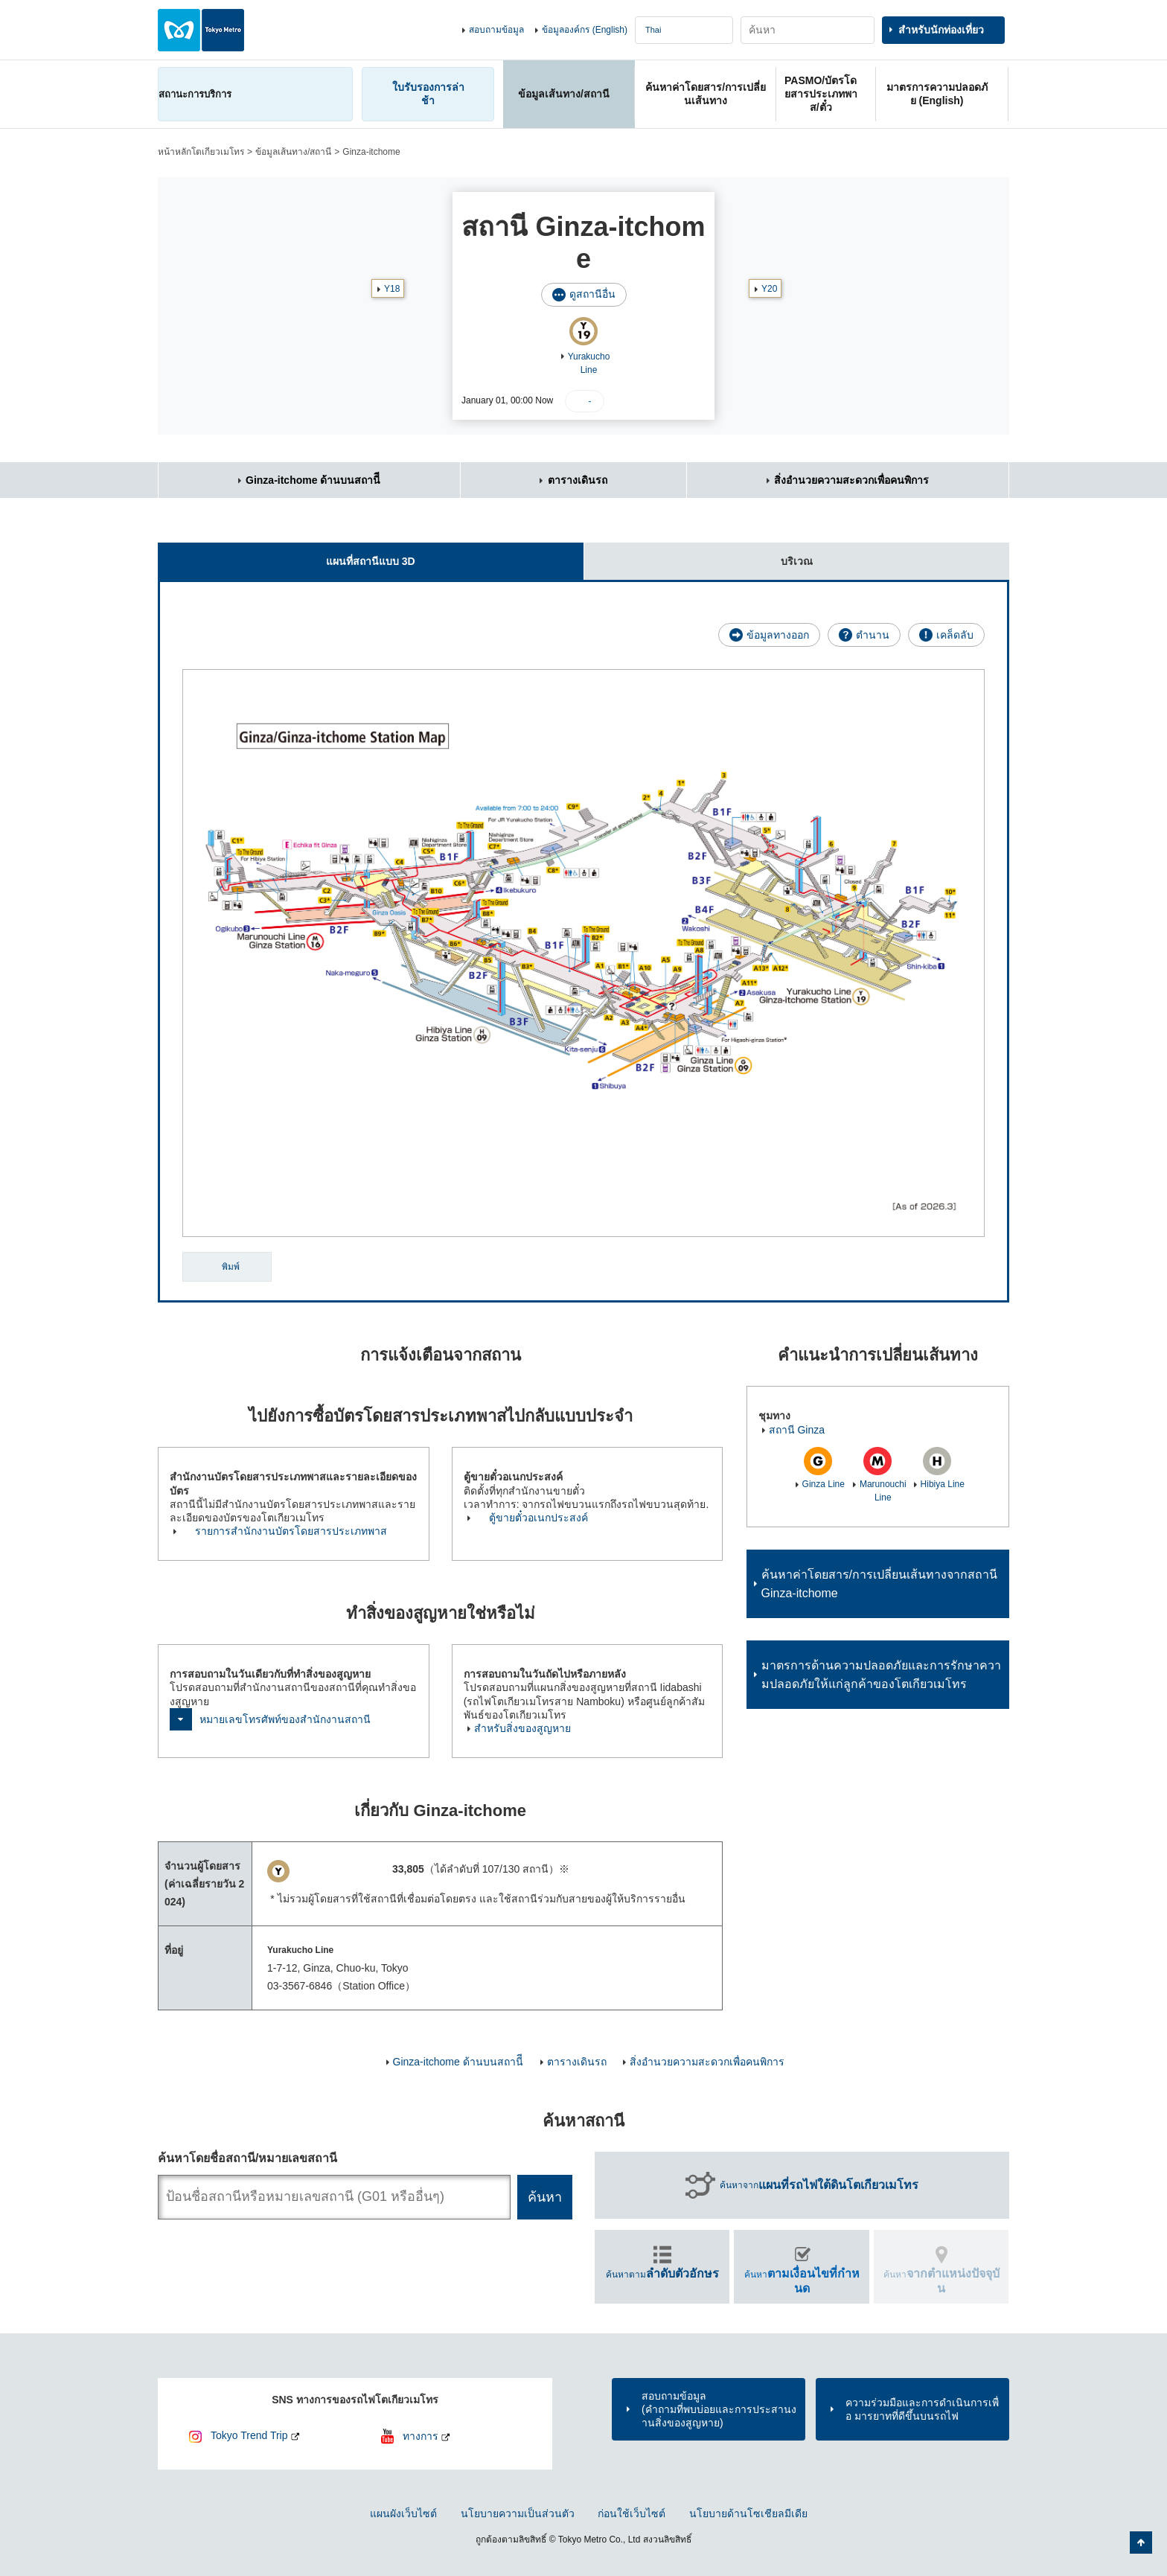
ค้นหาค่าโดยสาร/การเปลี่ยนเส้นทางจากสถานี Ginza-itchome (879, 1583)
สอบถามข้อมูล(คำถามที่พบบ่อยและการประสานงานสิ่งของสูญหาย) (719, 2409)
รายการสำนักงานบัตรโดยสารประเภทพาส (291, 1531)
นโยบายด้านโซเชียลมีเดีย (748, 2513)
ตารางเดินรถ (577, 480)
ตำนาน (872, 635)
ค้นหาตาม (662, 2273)
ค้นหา (802, 2280)
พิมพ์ (231, 1267)
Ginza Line (823, 1484)
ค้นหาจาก (819, 2185)
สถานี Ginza (797, 1430)
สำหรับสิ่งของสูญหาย (522, 1728)
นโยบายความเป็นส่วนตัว (518, 2513)
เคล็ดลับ (954, 635)
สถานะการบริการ (195, 94)
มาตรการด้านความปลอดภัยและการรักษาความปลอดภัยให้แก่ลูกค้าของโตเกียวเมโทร (881, 1674)
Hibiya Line (943, 1484)
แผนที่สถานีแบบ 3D (286, 555)
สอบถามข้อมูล (496, 30)
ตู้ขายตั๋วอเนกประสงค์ (538, 1518)
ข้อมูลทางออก (777, 635)
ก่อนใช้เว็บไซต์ (631, 2513)
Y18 (392, 289)
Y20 (769, 289)
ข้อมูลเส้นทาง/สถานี (293, 152)
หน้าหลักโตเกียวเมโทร (201, 152)
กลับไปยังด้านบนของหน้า (1141, 2542)
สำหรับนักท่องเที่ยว (941, 30)
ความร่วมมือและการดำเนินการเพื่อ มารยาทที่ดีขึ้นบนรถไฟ (922, 2409)
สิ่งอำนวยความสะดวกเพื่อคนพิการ (851, 480)
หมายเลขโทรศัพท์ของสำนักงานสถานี (285, 1719)
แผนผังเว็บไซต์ (403, 2513)
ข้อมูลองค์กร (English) (584, 30)
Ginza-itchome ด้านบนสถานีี (313, 480)
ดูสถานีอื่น (592, 294)
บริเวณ (698, 555)
